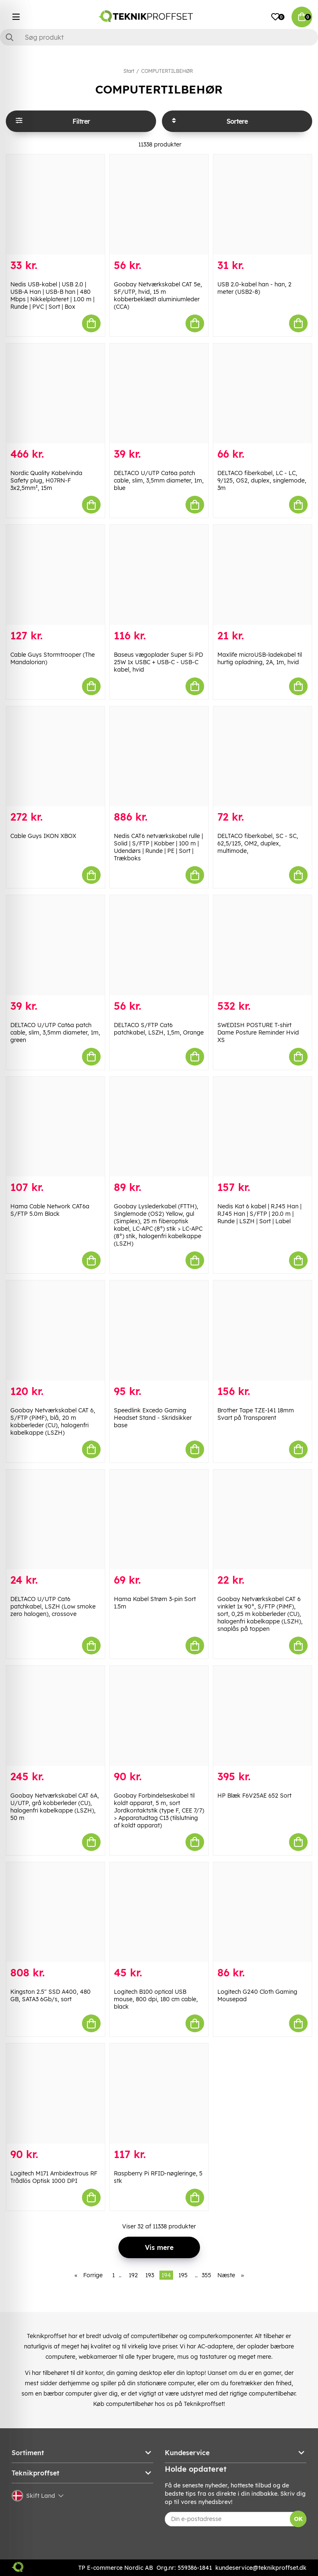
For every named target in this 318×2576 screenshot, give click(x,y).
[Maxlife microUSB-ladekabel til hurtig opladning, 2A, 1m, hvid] (262, 575)
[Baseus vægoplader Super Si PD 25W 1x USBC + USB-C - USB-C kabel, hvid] (159, 575)
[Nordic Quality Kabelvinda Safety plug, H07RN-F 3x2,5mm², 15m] (55, 393)
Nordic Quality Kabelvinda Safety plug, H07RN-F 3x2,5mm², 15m (46, 480)
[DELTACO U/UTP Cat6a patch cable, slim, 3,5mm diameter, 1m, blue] (159, 393)
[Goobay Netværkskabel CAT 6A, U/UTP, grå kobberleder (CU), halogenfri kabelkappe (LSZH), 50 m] (55, 1716)
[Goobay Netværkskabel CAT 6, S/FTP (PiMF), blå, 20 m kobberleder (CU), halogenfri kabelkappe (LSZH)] (55, 1330)
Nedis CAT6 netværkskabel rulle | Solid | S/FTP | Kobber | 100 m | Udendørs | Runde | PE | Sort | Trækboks (158, 847)
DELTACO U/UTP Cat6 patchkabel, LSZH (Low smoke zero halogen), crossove (53, 1606)
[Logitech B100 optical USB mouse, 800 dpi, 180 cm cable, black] (159, 1912)
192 (133, 2275)
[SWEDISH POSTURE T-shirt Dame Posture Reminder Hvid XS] (262, 945)
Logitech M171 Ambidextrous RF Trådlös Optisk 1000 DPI (53, 2177)
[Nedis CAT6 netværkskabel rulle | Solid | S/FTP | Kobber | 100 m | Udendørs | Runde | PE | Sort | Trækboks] (159, 756)
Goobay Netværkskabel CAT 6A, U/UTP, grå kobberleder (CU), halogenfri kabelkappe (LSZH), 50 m (54, 1807)
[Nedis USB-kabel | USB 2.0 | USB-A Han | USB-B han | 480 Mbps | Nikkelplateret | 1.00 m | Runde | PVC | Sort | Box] (55, 204)
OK (298, 2519)
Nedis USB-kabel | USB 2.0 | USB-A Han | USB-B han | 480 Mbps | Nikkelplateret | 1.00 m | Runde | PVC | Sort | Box (52, 295)
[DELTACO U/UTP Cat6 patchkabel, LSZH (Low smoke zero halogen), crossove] (55, 1519)
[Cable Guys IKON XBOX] (55, 756)
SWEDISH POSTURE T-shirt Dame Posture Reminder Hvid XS (258, 1032)
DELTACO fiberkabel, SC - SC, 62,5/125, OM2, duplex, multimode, (257, 843)
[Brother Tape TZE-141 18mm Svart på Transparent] (262, 1330)
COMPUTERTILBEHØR (167, 71)
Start (128, 71)
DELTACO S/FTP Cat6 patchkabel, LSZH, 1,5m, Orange (159, 1028)
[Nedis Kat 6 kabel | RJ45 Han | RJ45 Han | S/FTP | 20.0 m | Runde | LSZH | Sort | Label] (262, 1127)
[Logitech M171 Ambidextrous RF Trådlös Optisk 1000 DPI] (55, 2093)
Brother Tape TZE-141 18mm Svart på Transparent (255, 1414)
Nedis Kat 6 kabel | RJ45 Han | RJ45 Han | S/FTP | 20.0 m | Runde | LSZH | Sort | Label (259, 1214)
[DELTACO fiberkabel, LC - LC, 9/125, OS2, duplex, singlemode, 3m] (262, 393)
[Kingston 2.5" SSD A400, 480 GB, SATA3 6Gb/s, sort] (55, 1912)
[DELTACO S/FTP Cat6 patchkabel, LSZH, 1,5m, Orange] (159, 945)
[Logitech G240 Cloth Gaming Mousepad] (262, 1912)
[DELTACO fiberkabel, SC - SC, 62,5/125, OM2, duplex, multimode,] (262, 756)
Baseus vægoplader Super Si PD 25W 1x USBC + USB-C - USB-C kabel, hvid (158, 662)
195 (183, 2275)
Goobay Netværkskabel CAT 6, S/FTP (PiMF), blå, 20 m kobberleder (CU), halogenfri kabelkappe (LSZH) (52, 1421)
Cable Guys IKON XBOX (43, 836)
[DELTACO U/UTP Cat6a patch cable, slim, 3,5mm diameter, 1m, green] (55, 945)
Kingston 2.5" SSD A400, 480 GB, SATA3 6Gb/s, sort (50, 1995)
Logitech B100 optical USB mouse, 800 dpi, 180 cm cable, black (156, 1999)
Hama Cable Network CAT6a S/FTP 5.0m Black (49, 1210)
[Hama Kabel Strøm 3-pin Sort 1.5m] (159, 1519)
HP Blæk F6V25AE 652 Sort (254, 1795)
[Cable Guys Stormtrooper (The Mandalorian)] (55, 575)
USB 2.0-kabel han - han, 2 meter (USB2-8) (254, 288)
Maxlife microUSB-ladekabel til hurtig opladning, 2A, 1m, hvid (259, 658)
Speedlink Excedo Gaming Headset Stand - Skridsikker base (153, 1418)
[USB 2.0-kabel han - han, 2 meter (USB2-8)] (262, 204)
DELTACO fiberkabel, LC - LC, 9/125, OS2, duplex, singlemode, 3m (261, 480)
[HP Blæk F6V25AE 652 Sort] (262, 1716)
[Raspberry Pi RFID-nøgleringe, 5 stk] (159, 2093)
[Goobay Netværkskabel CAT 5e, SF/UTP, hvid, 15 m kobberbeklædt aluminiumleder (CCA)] (159, 204)
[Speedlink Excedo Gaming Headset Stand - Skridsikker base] (159, 1330)
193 (149, 2275)
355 (206, 2275)
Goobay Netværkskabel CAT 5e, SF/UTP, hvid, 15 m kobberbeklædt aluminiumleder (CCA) (158, 295)
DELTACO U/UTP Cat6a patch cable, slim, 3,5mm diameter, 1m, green (55, 1032)
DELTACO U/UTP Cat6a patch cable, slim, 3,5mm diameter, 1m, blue (159, 480)
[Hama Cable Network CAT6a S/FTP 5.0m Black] (55, 1127)
